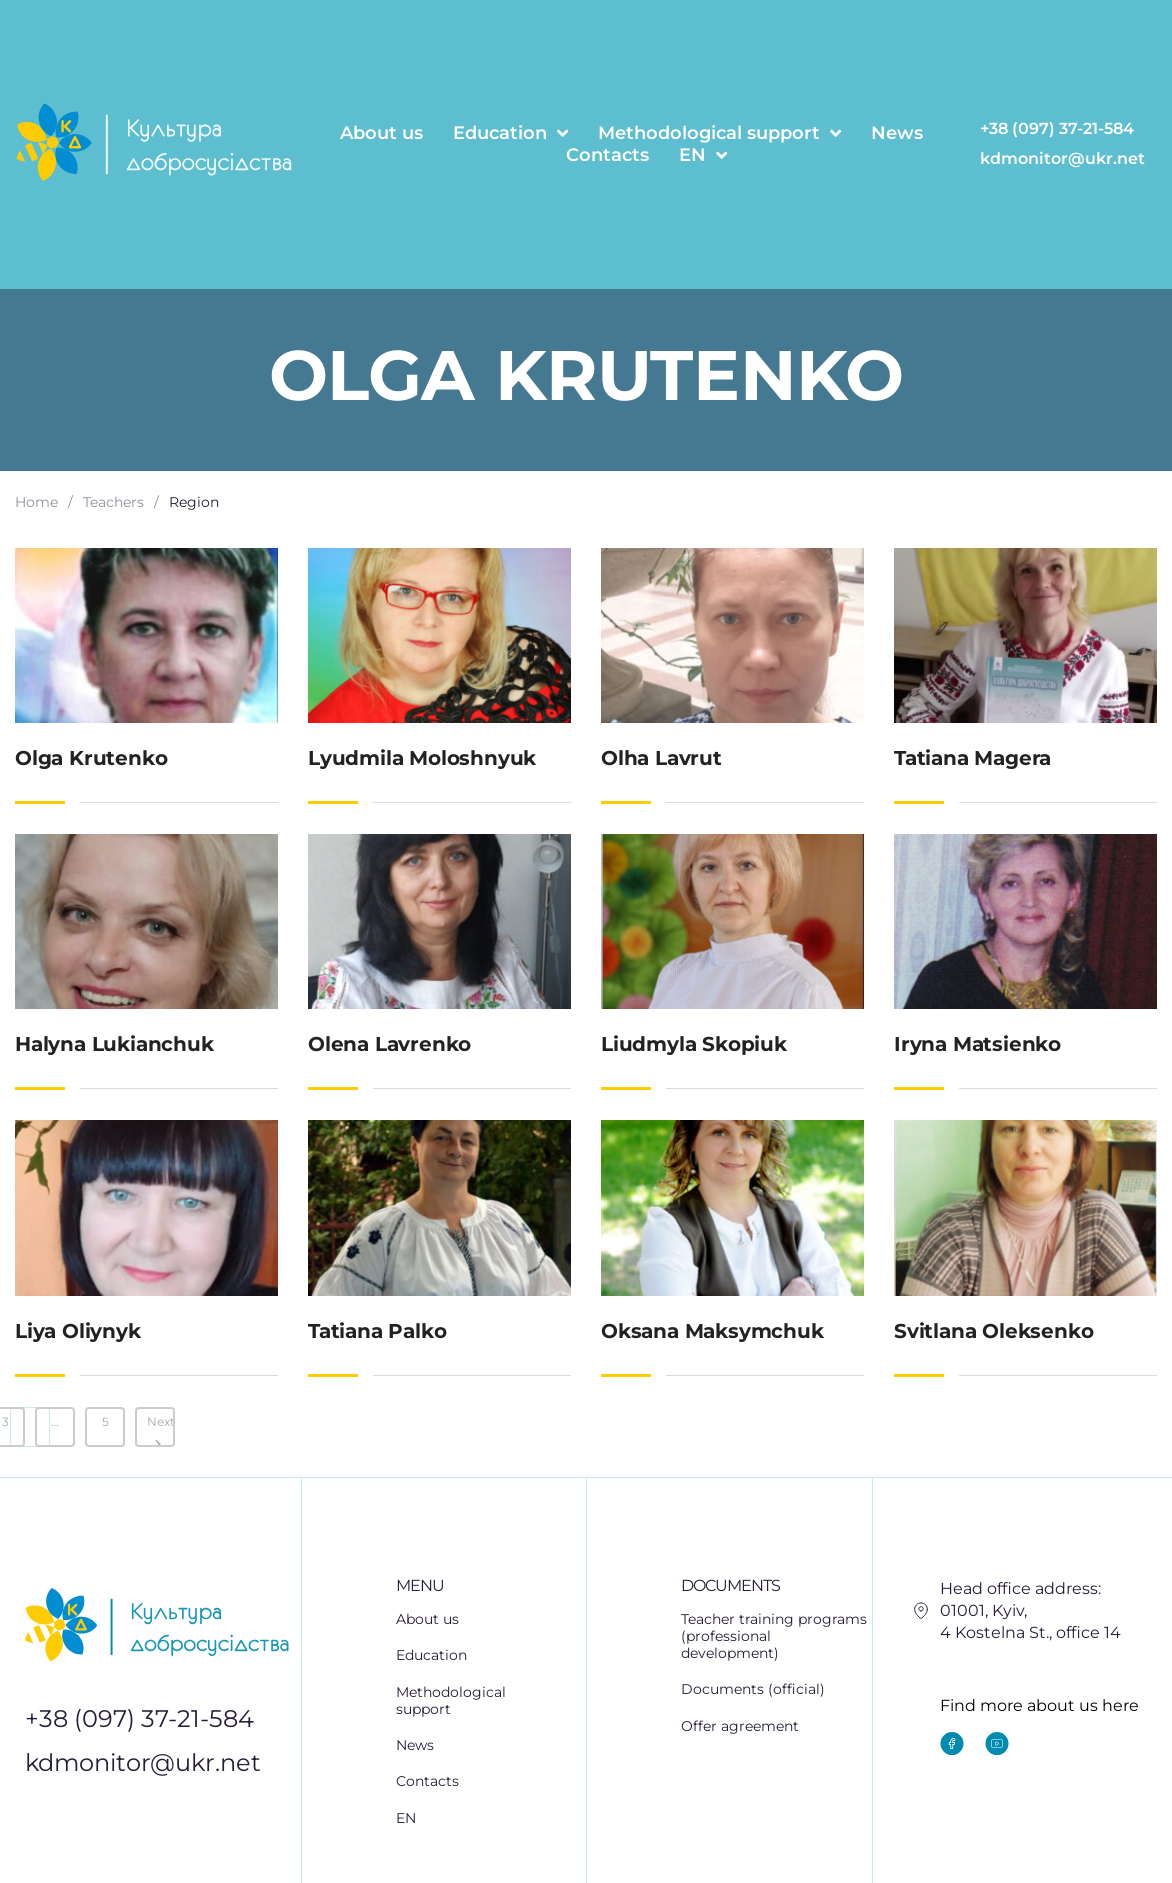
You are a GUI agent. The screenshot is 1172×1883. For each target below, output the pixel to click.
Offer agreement (740, 1715)
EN (703, 155)
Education (510, 133)
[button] (491, 1649)
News (897, 133)
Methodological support (719, 133)
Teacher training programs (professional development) (774, 1634)
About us (381, 133)
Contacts (607, 155)
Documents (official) (753, 1683)
